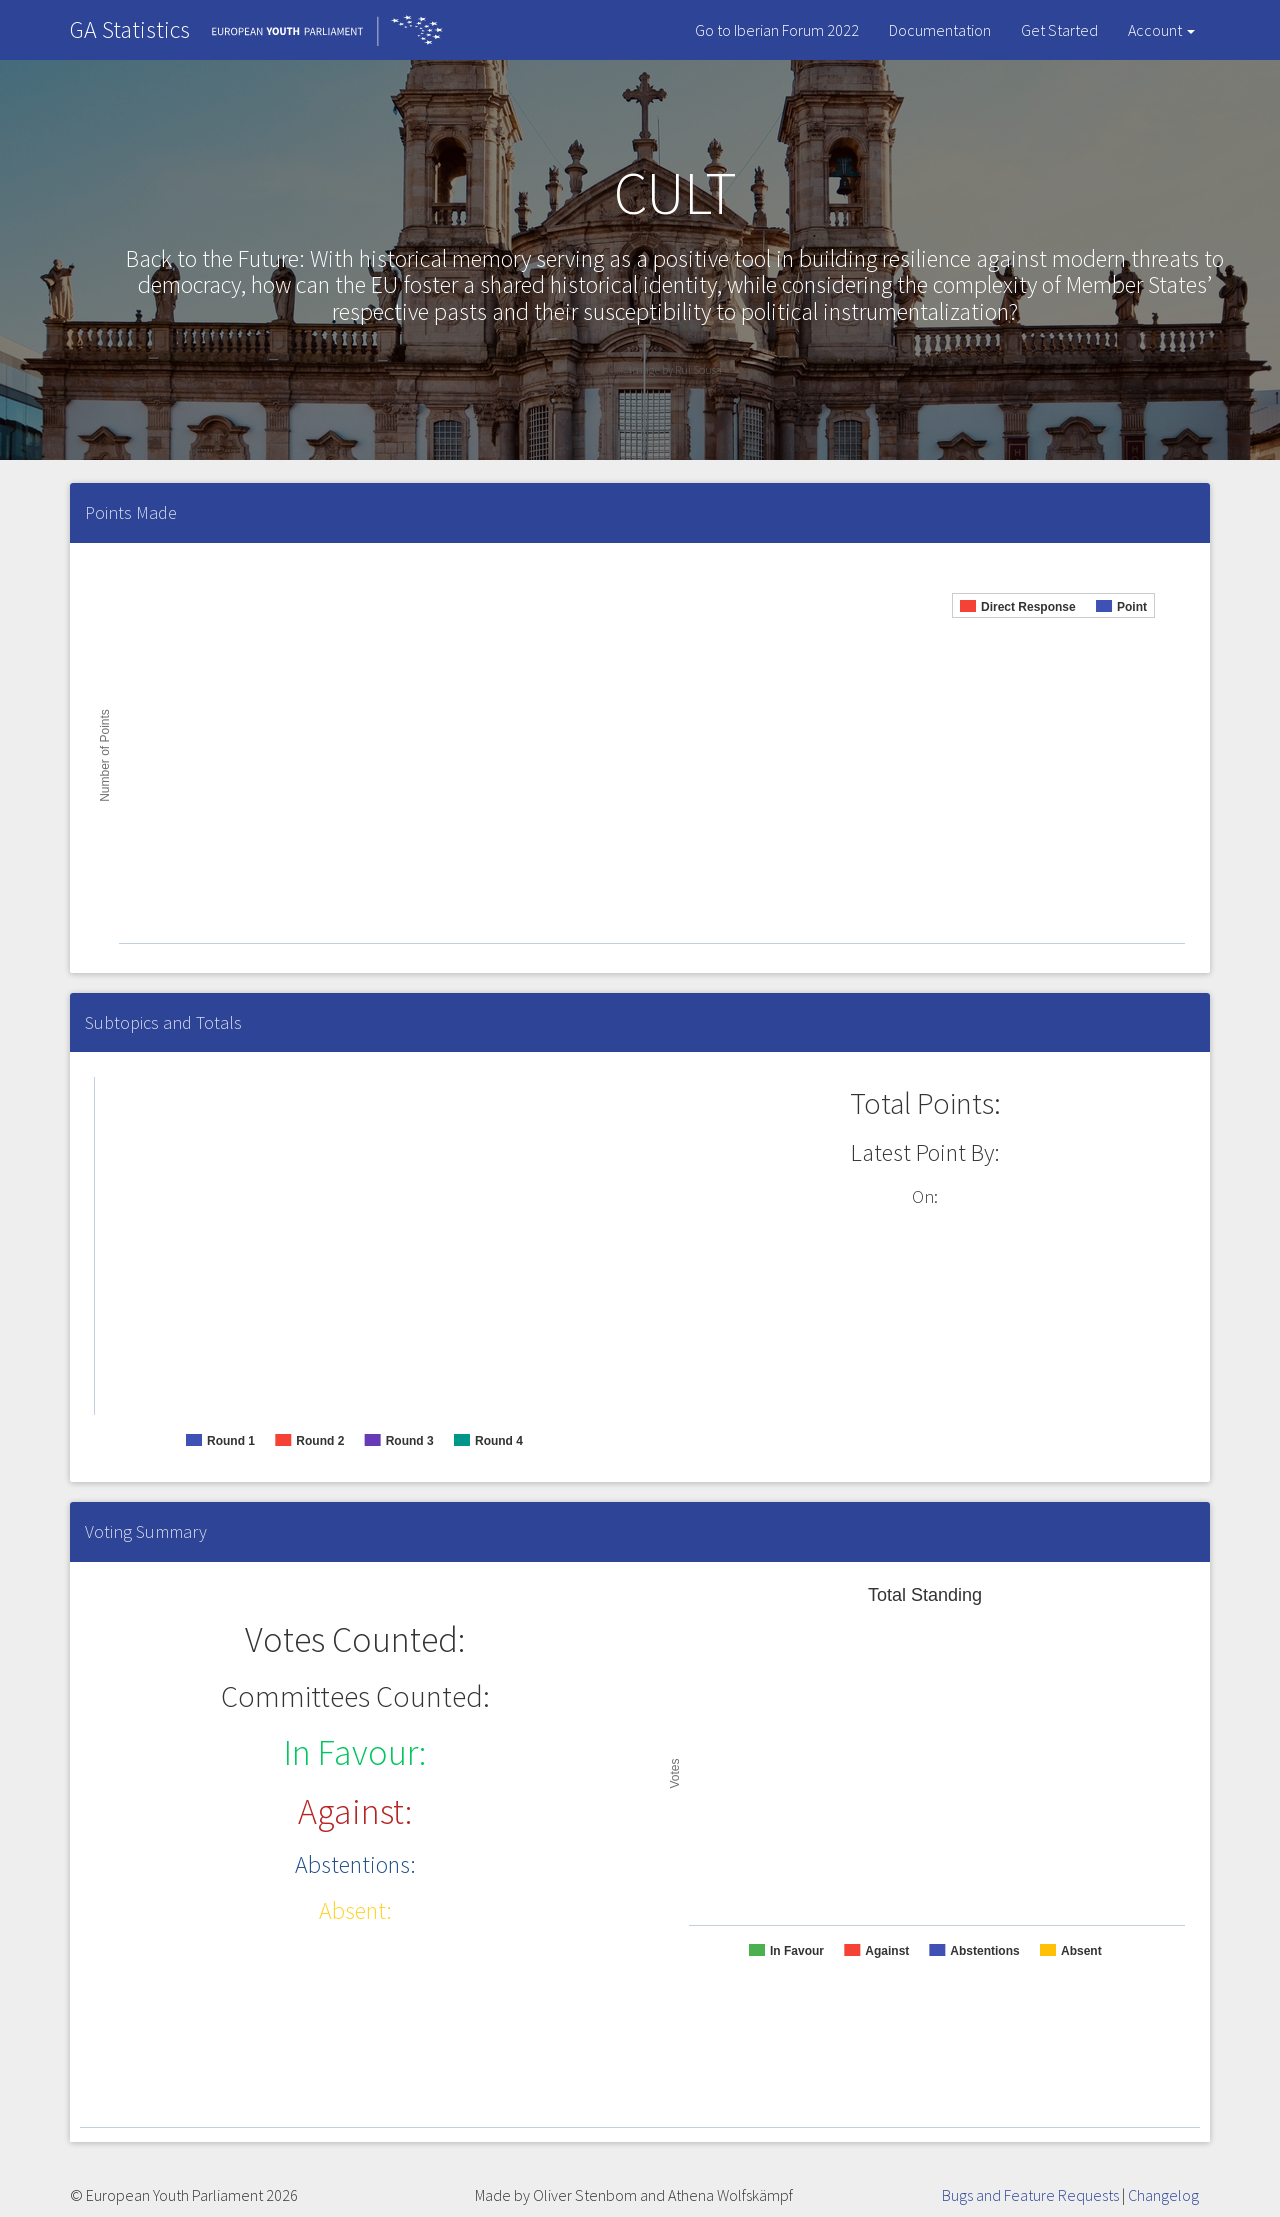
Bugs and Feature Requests (1030, 2195)
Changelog (1163, 2195)
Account (1161, 30)
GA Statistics (130, 29)
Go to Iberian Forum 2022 (777, 30)
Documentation (940, 30)
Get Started (1059, 30)
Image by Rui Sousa (675, 369)
